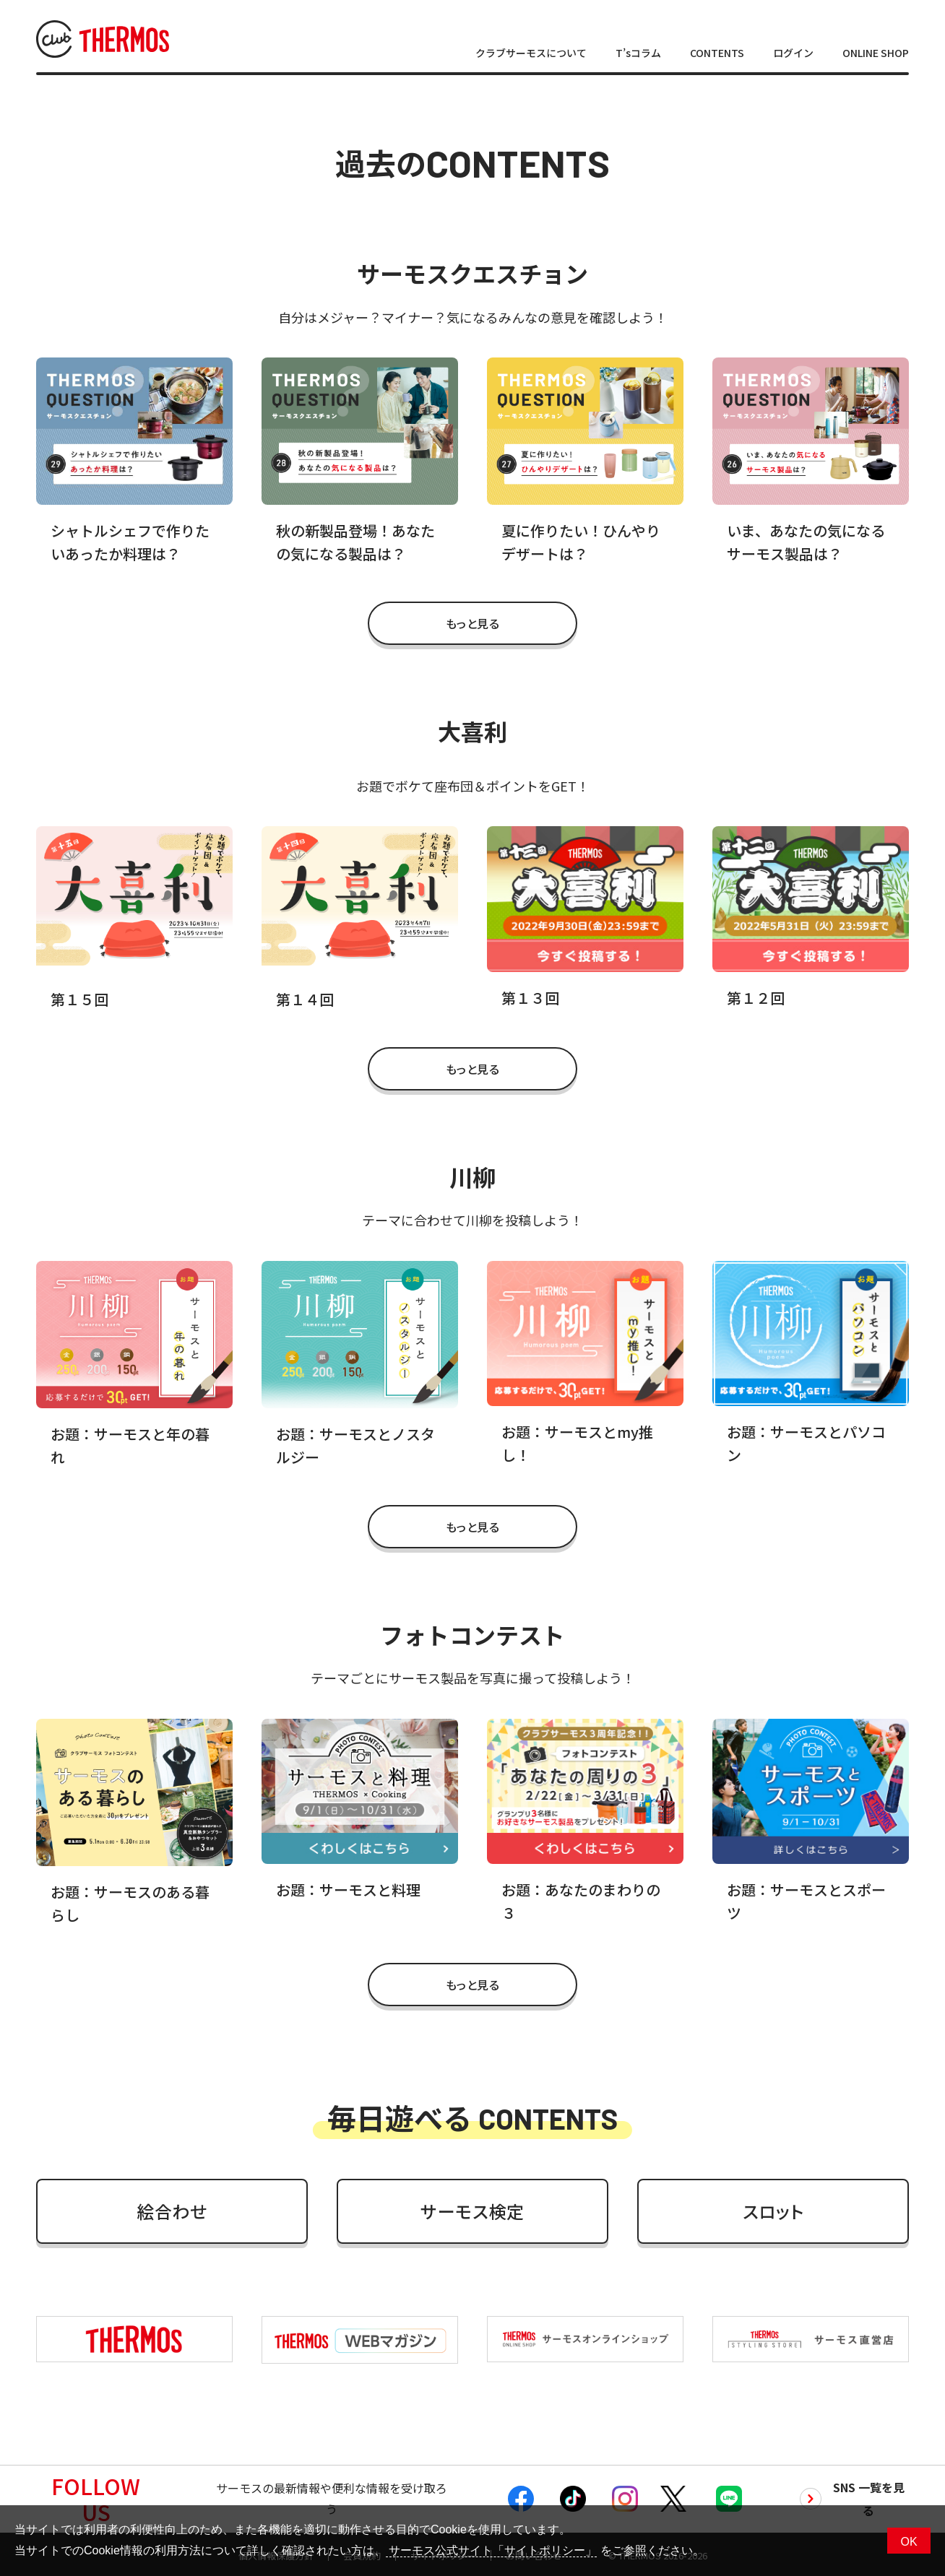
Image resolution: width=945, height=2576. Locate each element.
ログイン (793, 52)
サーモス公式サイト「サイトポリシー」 (491, 2550)
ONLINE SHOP (875, 52)
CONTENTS (717, 52)
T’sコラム (638, 52)
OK (908, 2542)
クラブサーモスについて (531, 52)
